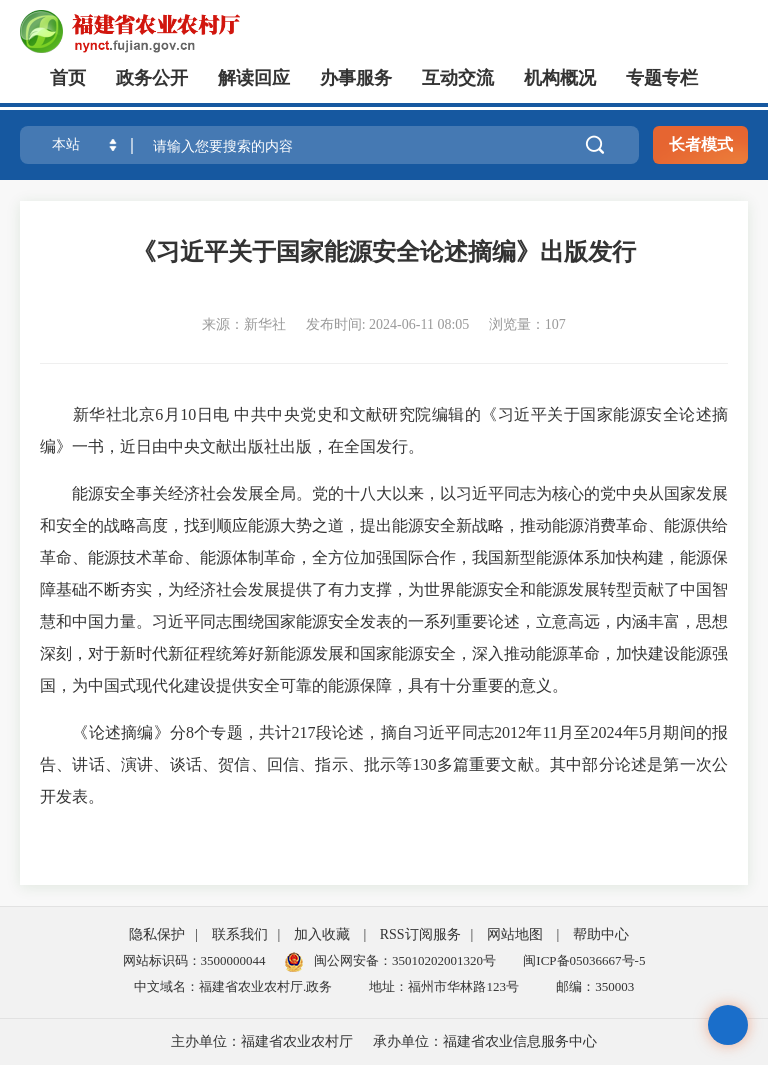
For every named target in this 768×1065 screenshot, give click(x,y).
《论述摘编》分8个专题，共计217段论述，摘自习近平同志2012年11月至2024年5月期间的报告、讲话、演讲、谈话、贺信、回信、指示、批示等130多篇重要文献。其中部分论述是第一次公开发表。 (384, 764)
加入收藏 (322, 934)
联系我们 (240, 934)
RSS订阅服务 (420, 934)
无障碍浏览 (728, 1025)
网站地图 (515, 934)
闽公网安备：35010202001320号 (405, 960)
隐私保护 (157, 934)
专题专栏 (662, 78)
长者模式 (701, 144)
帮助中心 (601, 934)
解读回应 (254, 78)
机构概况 (560, 78)
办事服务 (356, 78)
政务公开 (152, 78)
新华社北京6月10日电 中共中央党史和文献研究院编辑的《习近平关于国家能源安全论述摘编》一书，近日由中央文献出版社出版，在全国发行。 (384, 430)
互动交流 (458, 78)
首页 (68, 78)
